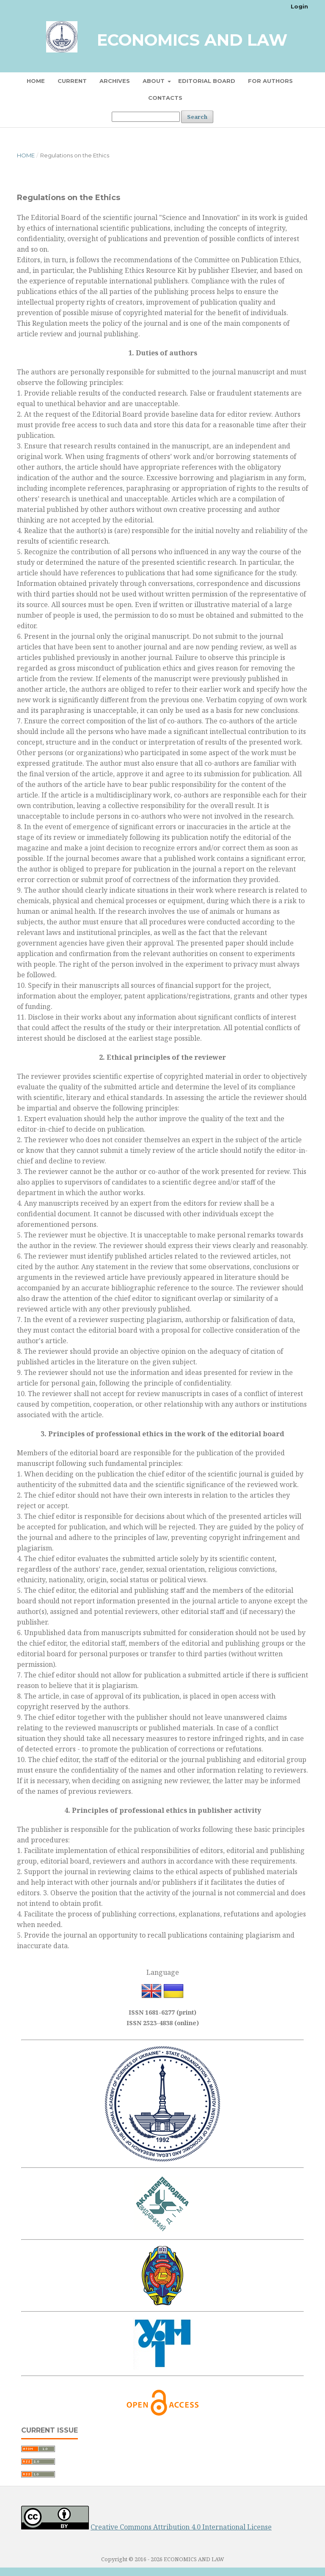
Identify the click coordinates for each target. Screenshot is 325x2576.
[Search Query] (146, 117)
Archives (114, 80)
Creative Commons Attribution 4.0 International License (181, 2527)
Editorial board (206, 80)
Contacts (165, 97)
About (154, 80)
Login (299, 6)
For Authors (270, 80)
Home (36, 80)
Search (197, 117)
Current (72, 80)
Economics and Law (192, 40)
